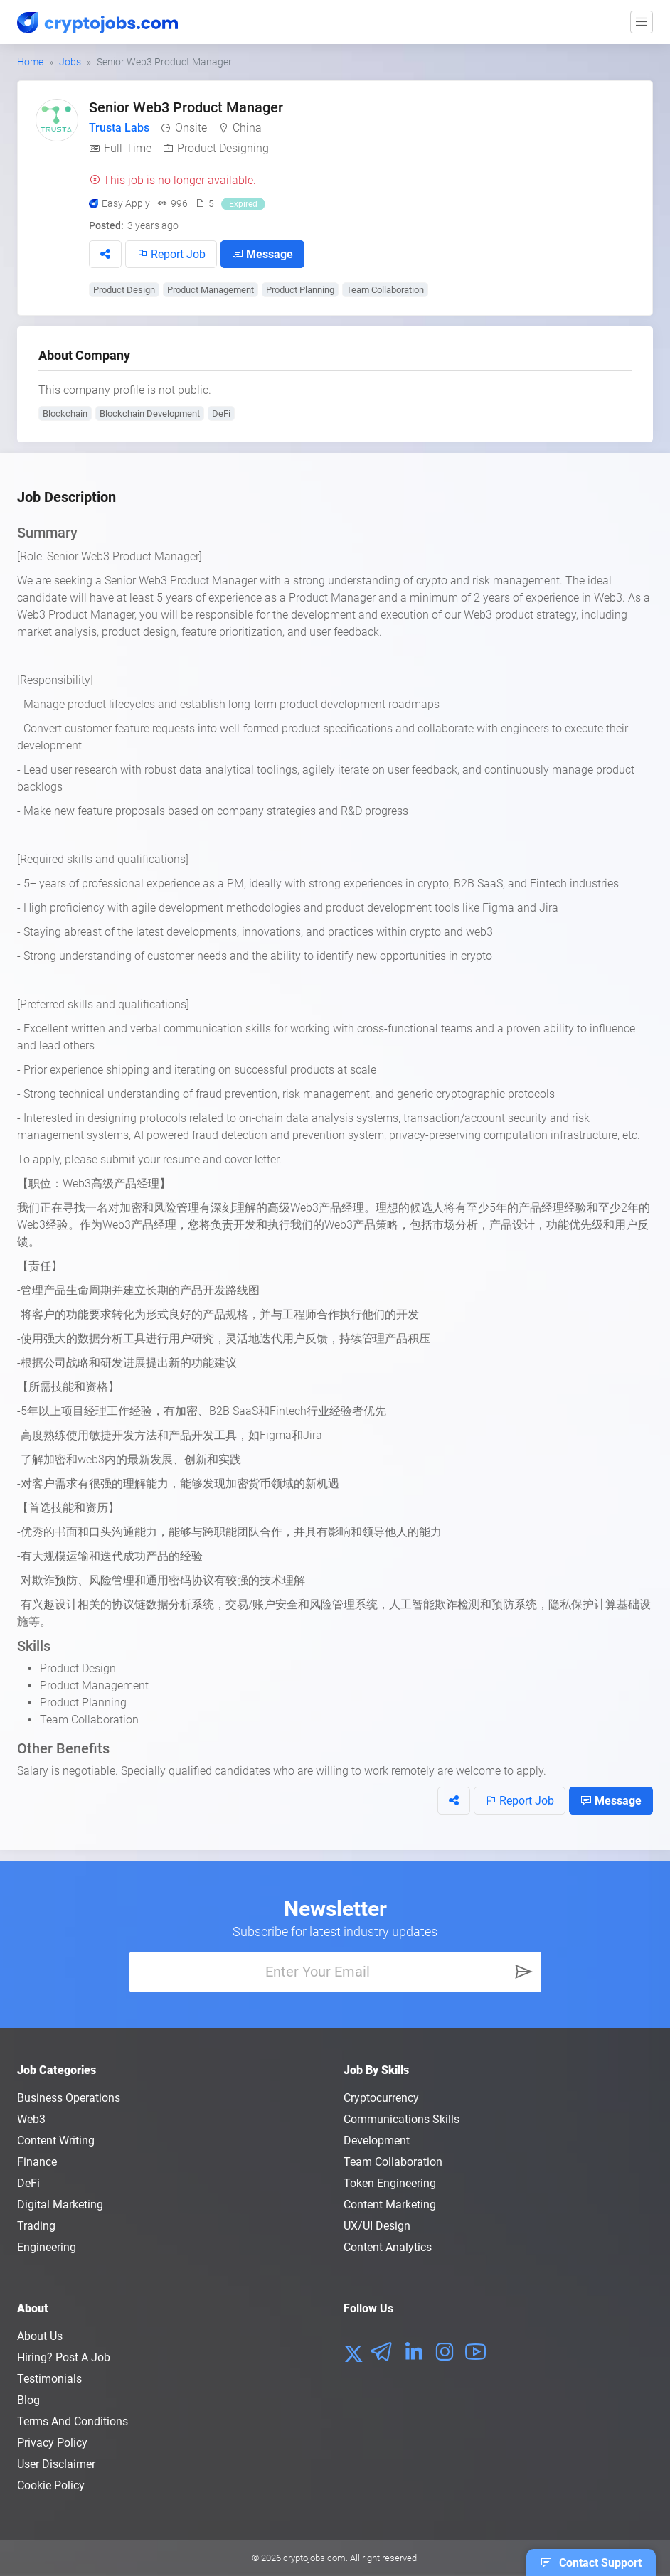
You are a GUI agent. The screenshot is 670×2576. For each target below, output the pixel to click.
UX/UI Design (377, 2226)
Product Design (124, 289)
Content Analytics (388, 2247)
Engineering (46, 2247)
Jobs (70, 62)
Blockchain (65, 413)
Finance (37, 2162)
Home (30, 62)
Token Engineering (390, 2183)
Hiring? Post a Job (63, 2357)
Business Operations (68, 2098)
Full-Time (127, 148)
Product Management (210, 289)
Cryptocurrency (381, 2098)
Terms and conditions (72, 2421)
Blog (28, 2400)
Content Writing (56, 2140)
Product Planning (300, 289)
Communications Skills (401, 2119)
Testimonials (49, 2378)
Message (262, 253)
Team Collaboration (385, 289)
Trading (36, 2226)
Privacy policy (52, 2442)
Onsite (191, 127)
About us (40, 2336)
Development (377, 2140)
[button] (105, 254)
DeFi (221, 413)
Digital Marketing (60, 2204)
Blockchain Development (150, 413)
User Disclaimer (56, 2464)
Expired (243, 204)
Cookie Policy (51, 2485)
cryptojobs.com (314, 2558)
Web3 (31, 2119)
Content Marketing (390, 2204)
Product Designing (223, 148)
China (247, 127)
